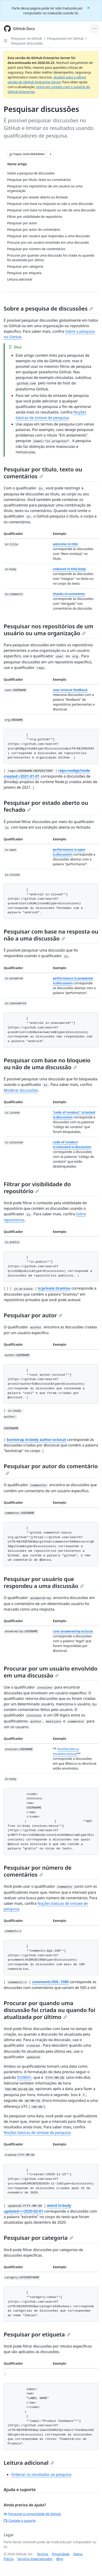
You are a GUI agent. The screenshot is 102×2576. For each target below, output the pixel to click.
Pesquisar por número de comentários (38, 1871)
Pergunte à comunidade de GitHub (32, 2514)
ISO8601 (24, 2077)
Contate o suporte (20, 2520)
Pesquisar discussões (27, 43)
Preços (9, 2559)
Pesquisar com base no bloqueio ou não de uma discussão (47, 1063)
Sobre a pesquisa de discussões (48, 308)
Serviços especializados (34, 2559)
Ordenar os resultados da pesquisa (41, 2474)
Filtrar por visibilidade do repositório (37, 1187)
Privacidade (61, 2554)
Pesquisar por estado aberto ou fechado (46, 806)
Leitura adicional (29, 2462)
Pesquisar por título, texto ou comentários (43, 472)
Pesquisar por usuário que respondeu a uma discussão (44, 1582)
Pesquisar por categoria (38, 2237)
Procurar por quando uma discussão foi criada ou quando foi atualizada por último (49, 2010)
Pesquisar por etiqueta (37, 2334)
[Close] (89, 7)
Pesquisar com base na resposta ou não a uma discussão (51, 935)
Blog (59, 2559)
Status (78, 2554)
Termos (42, 2554)
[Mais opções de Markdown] (50, 154)
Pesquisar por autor (33, 1315)
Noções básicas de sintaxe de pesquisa (37, 2132)
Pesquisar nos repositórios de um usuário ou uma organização (48, 629)
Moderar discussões (21, 1090)
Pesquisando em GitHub (65, 38)
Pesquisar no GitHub (26, 38)
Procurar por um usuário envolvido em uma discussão (50, 1672)
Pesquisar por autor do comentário (51, 1468)
